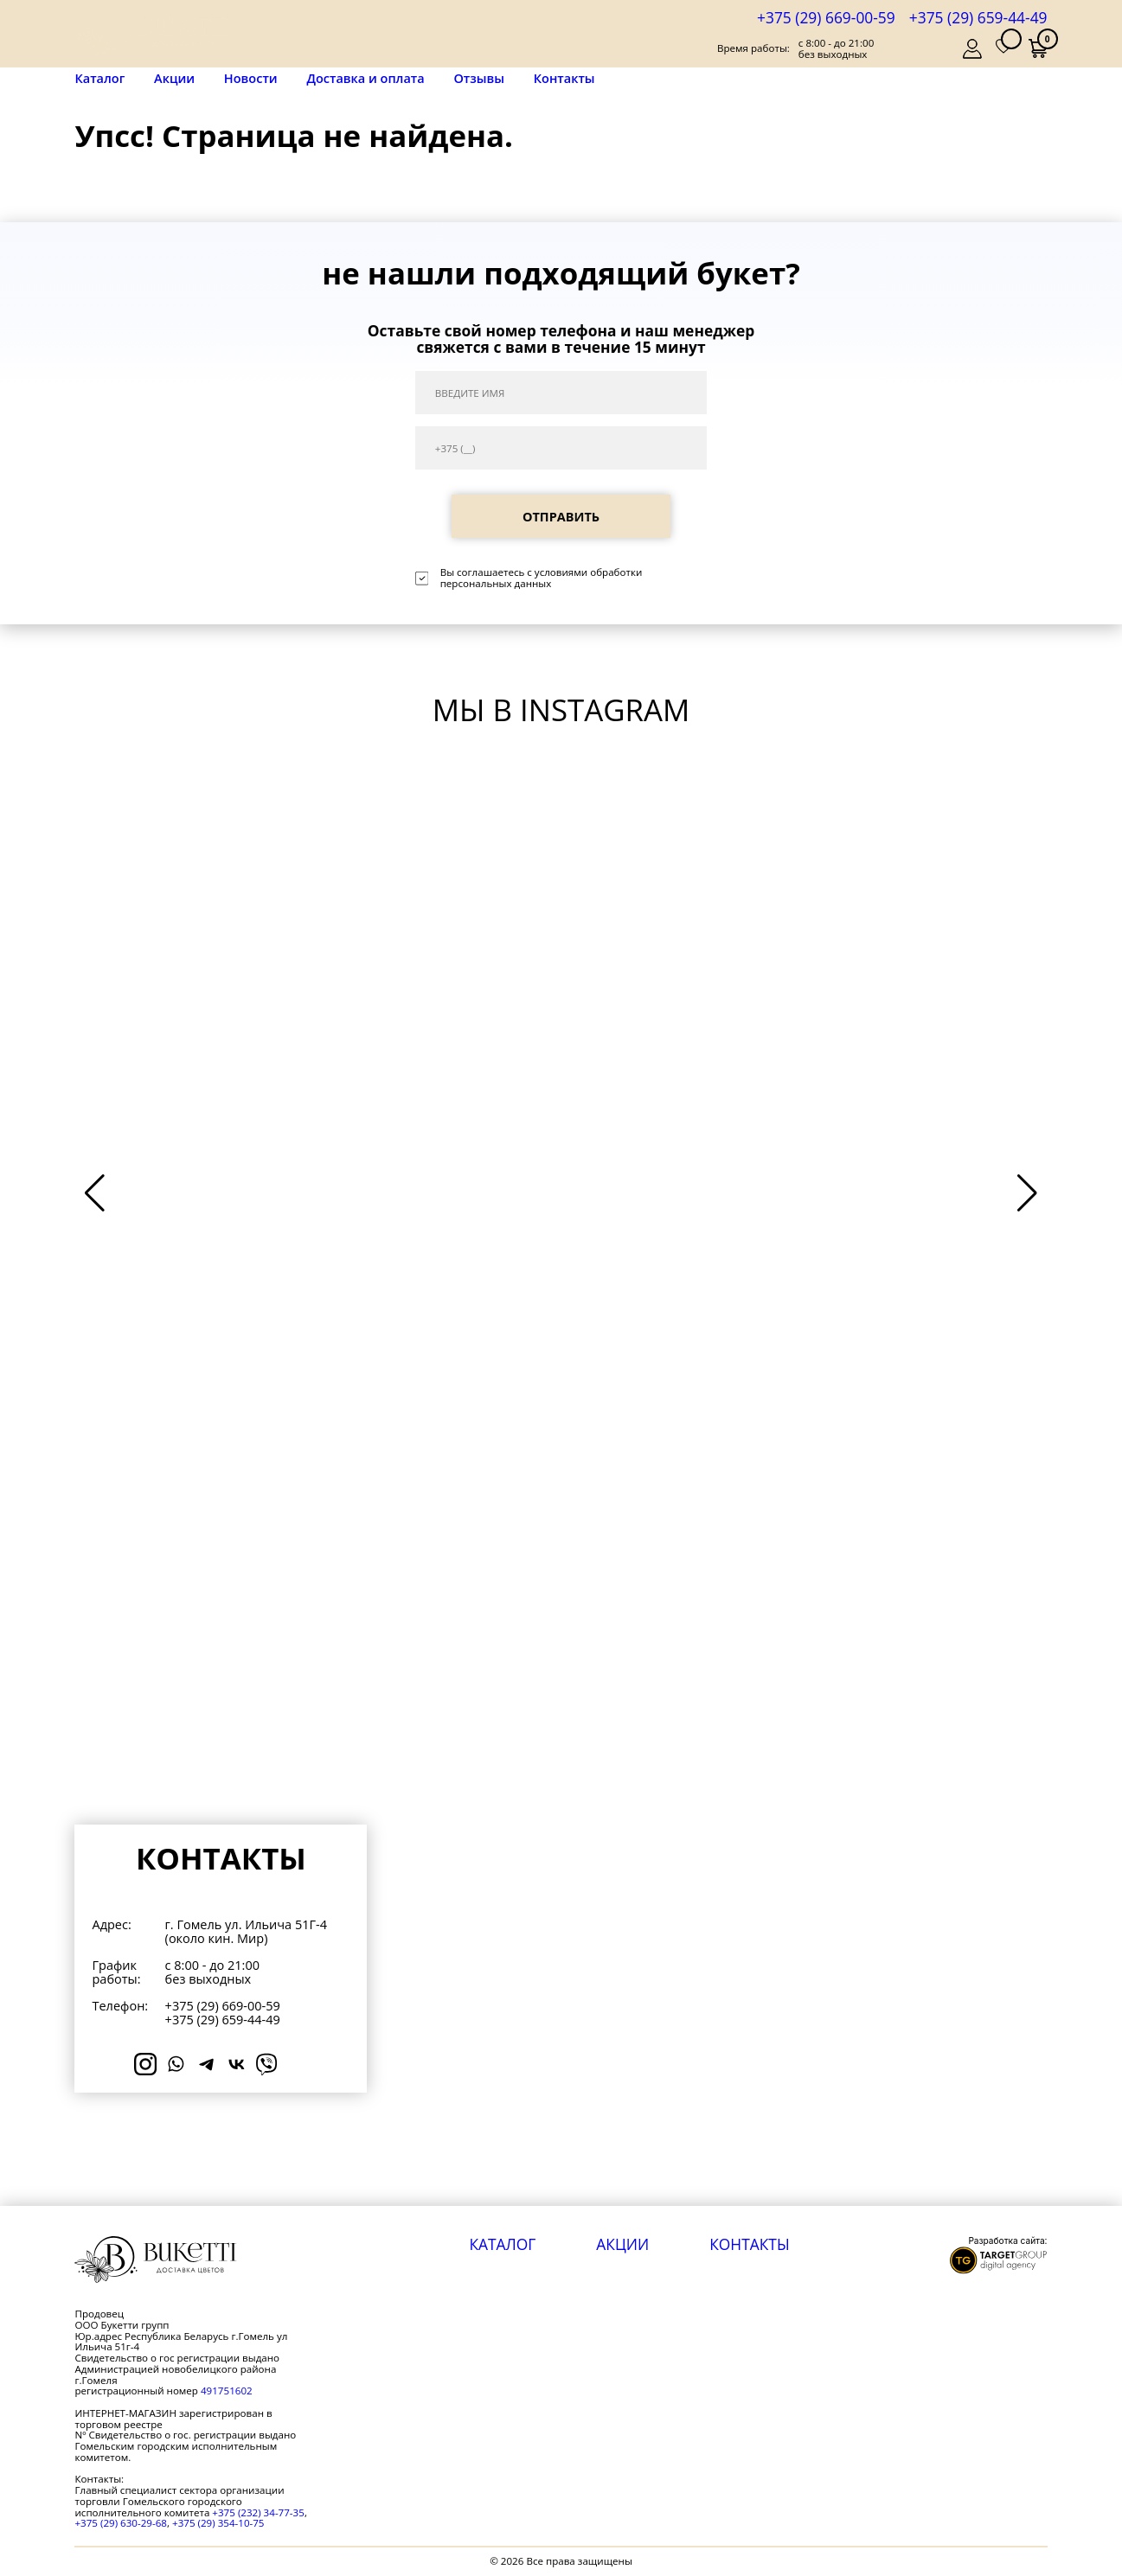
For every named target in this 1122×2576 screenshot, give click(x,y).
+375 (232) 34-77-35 (258, 2512)
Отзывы (478, 78)
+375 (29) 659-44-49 (978, 17)
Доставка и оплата (365, 78)
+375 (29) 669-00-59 (826, 17)
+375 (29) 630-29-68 (120, 2522)
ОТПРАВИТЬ (561, 516)
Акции (174, 78)
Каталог (99, 79)
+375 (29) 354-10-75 (218, 2522)
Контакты (564, 78)
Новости (251, 78)
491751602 (227, 2390)
